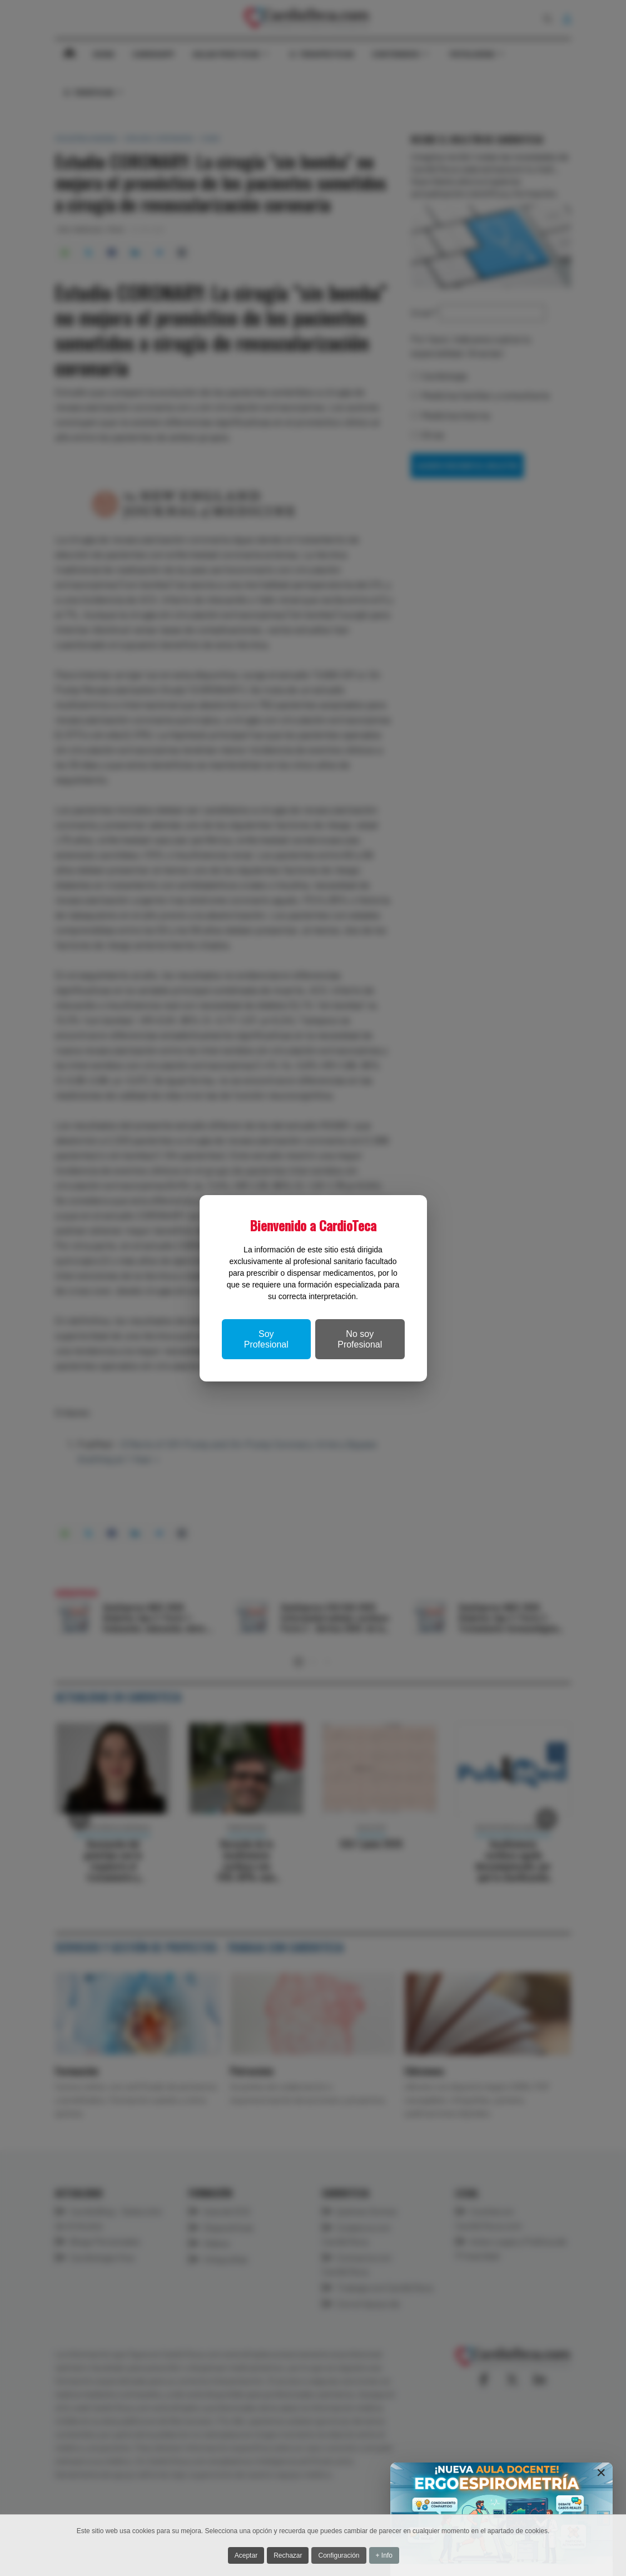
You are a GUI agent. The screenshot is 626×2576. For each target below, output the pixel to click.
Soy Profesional (266, 1339)
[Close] (601, 2473)
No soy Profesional (359, 1339)
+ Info (393, 2556)
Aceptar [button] (241, 2556)
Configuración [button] (343, 2556)
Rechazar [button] (288, 2556)
